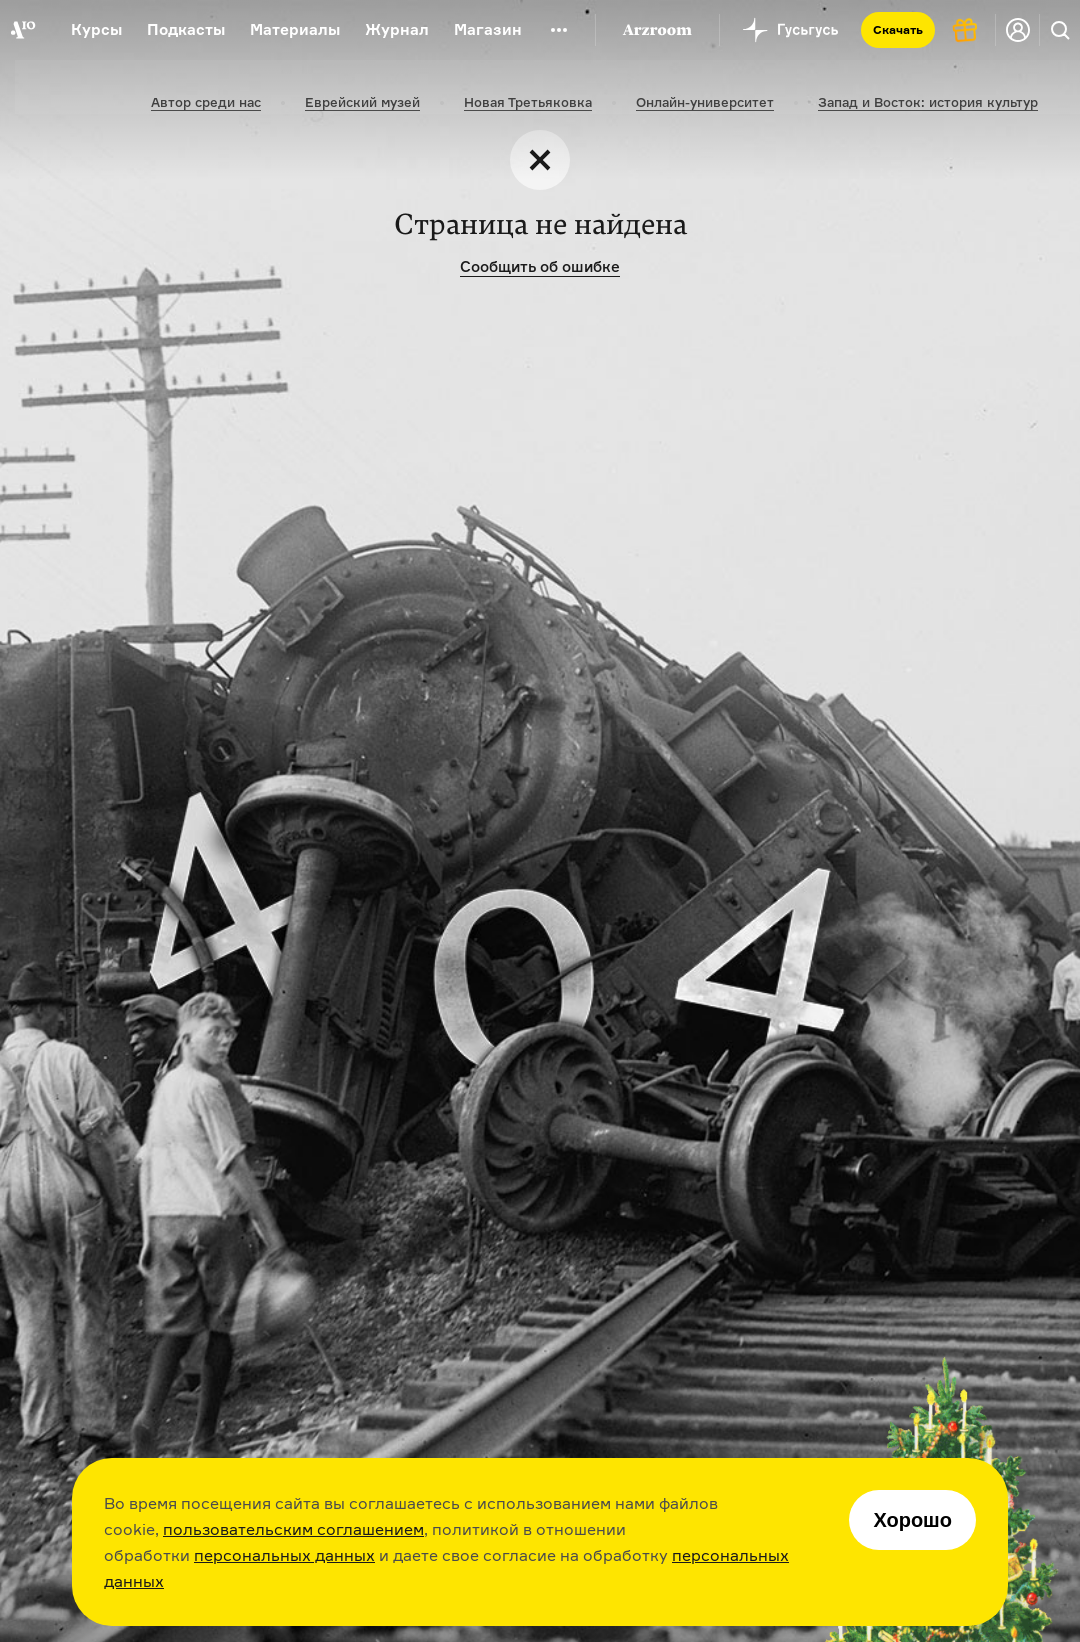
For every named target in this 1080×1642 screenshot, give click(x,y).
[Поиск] (1060, 30)
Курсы (96, 29)
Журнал (397, 29)
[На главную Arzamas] (22, 30)
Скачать (898, 29)
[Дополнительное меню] (559, 30)
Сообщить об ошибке (540, 266)
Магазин (488, 29)
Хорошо (912, 1520)
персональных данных (284, 1555)
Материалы (295, 29)
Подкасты (186, 29)
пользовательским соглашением (293, 1529)
